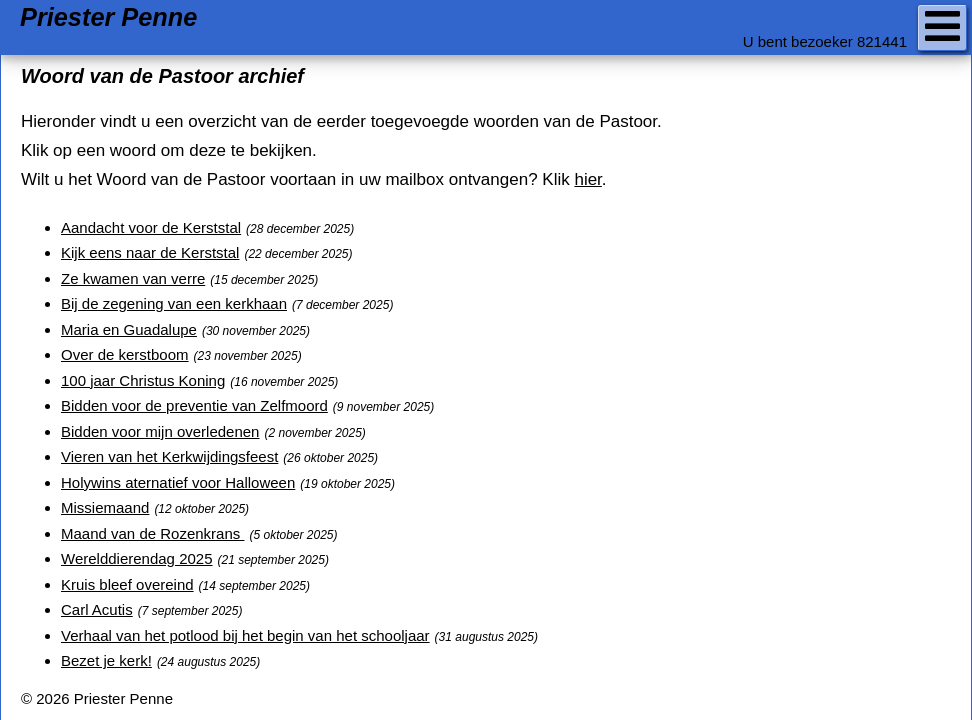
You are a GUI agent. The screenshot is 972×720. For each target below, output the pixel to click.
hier (587, 179)
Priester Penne (108, 17)
